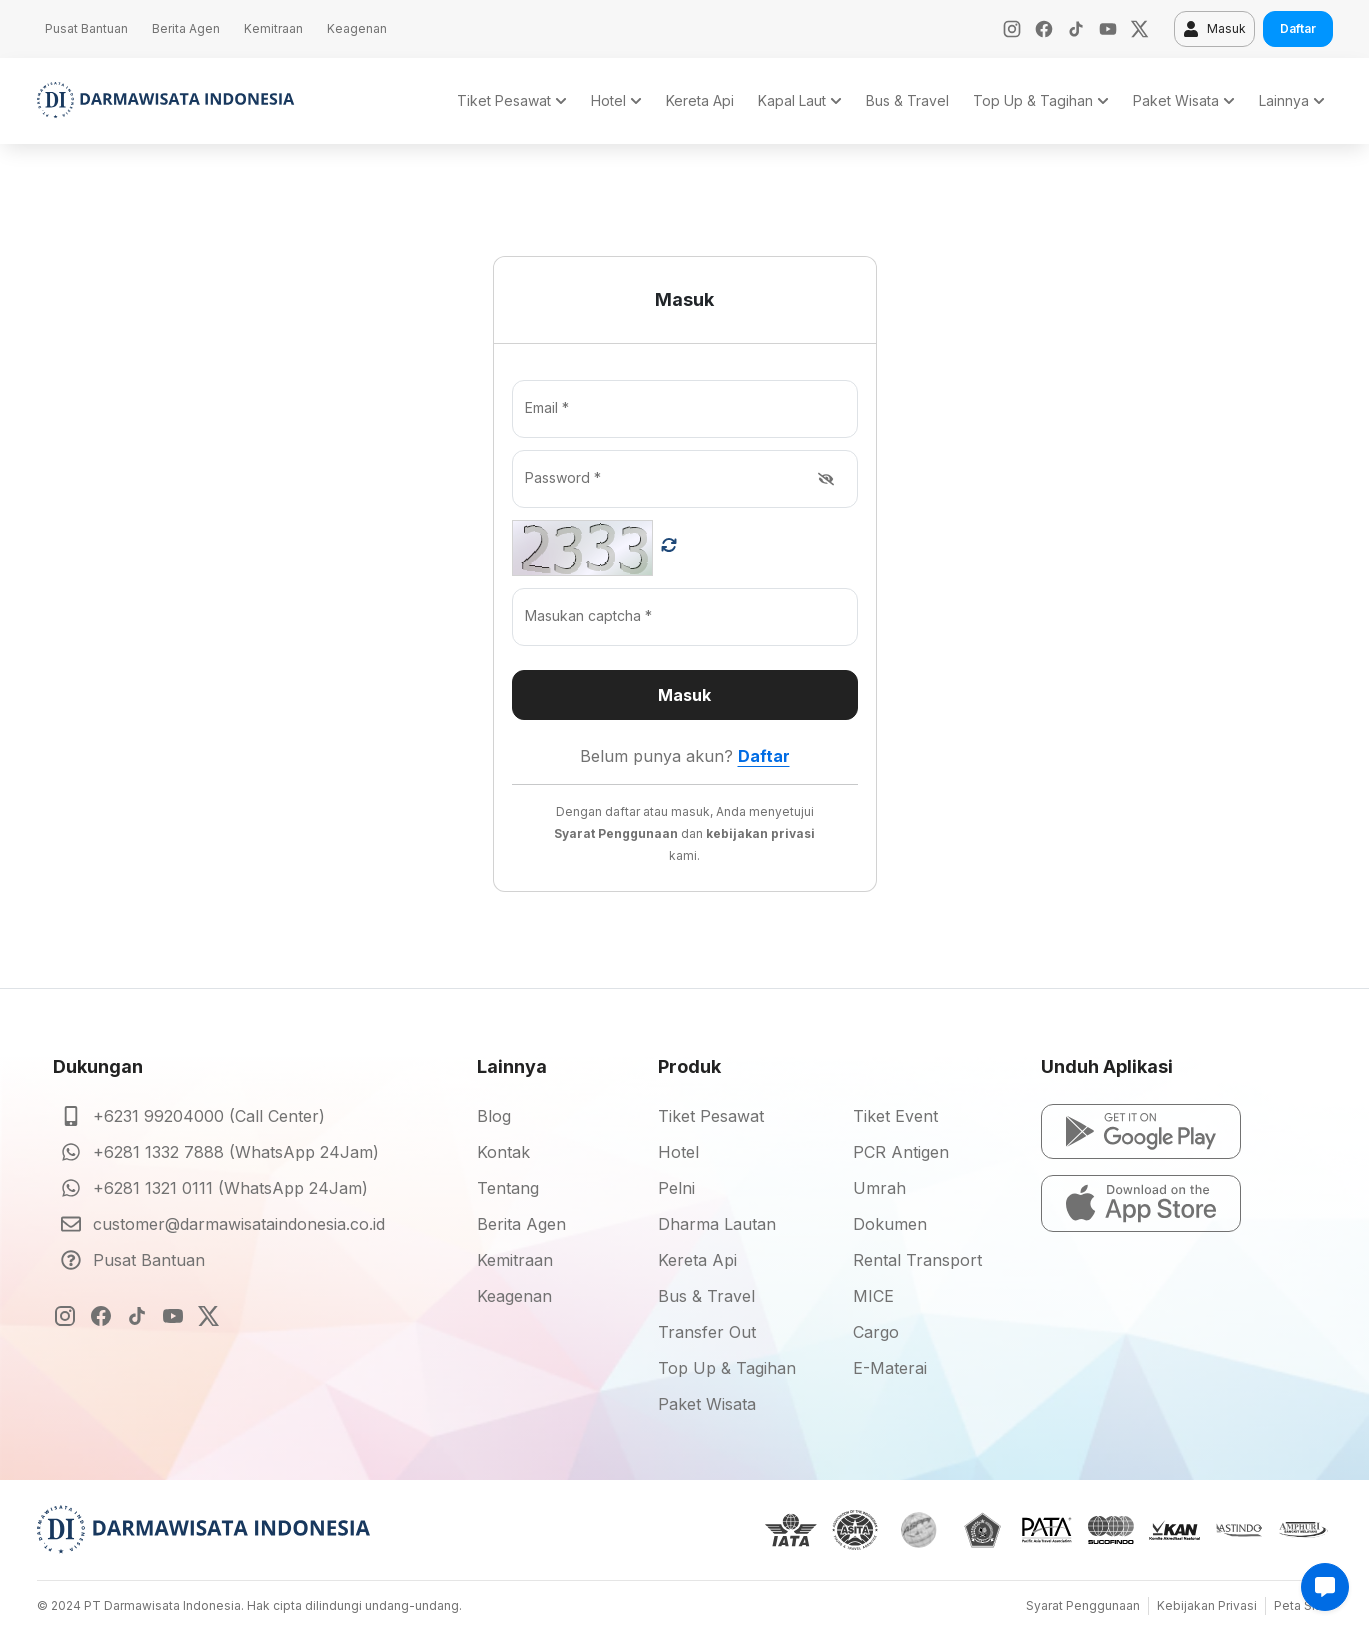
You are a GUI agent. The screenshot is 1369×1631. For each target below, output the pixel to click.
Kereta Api (697, 1260)
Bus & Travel (706, 1296)
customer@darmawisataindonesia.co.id (239, 1224)
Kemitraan (515, 1260)
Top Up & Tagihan (727, 1368)
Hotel (678, 1152)
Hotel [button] (616, 100)
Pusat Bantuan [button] (86, 28)
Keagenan (514, 1296)
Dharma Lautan (717, 1224)
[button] (1141, 1131)
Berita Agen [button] (186, 28)
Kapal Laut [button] (800, 100)
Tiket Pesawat (711, 1116)
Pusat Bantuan (149, 1260)
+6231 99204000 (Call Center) (209, 1116)
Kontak (503, 1152)
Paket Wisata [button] (1184, 100)
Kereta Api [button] (700, 100)
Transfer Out (707, 1332)
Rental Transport (917, 1260)
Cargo (876, 1332)
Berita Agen (521, 1224)
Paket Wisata (707, 1404)
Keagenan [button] (357, 28)
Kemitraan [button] (273, 28)
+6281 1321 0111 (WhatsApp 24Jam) (230, 1188)
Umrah (879, 1188)
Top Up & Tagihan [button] (1041, 100)
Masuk (1214, 29)
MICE (873, 1296)
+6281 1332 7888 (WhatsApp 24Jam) (236, 1152)
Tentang (508, 1188)
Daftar (1298, 28)
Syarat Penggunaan (1083, 1605)
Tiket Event (895, 1116)
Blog (494, 1116)
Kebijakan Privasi (1207, 1605)
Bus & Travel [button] (907, 100)
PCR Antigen (901, 1152)
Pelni (676, 1188)
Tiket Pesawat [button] (512, 100)
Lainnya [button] (1292, 100)
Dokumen (890, 1224)
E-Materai (890, 1368)
